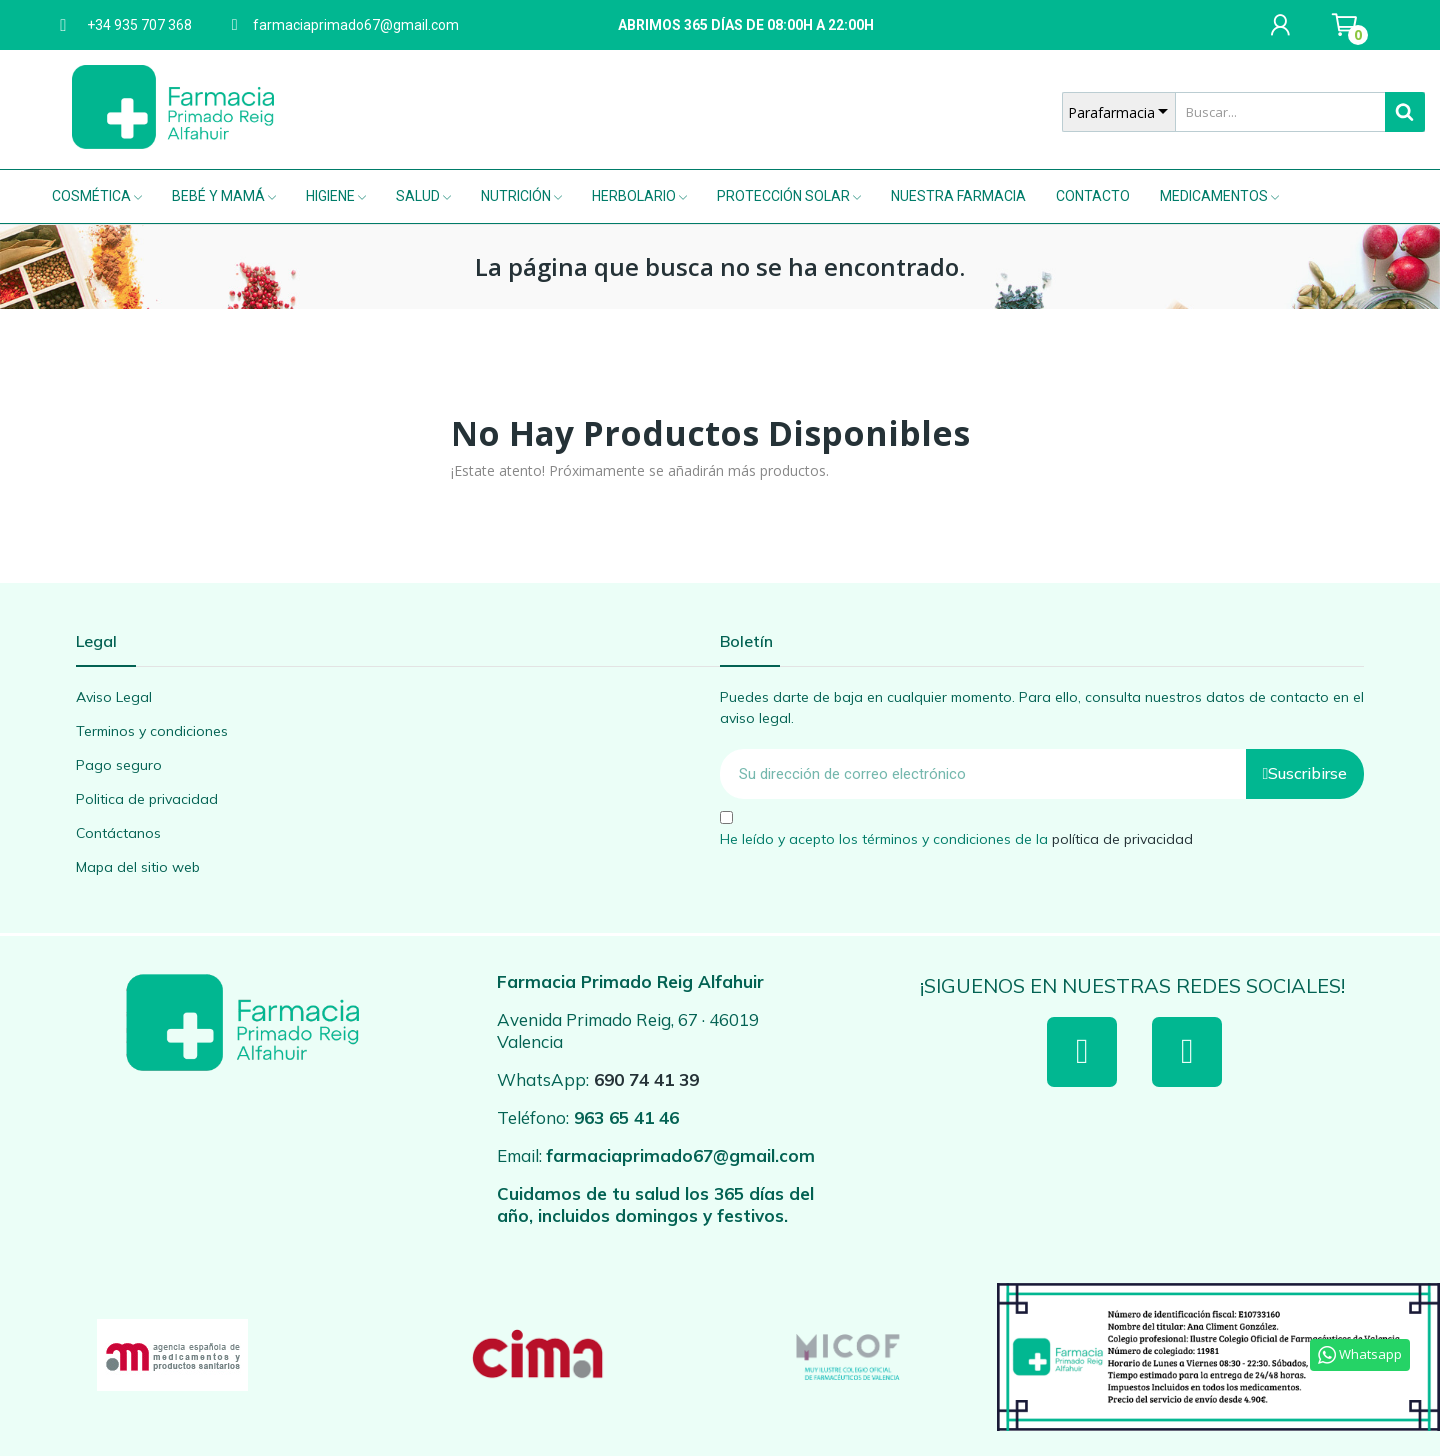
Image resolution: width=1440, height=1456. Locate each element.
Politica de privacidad (147, 799)
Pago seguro (119, 765)
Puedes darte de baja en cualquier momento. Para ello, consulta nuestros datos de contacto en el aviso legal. (1042, 707)
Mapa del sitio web (138, 867)
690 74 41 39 (646, 1079)
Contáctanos (118, 833)
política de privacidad (1122, 838)
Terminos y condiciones (152, 731)
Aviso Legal (114, 697)
